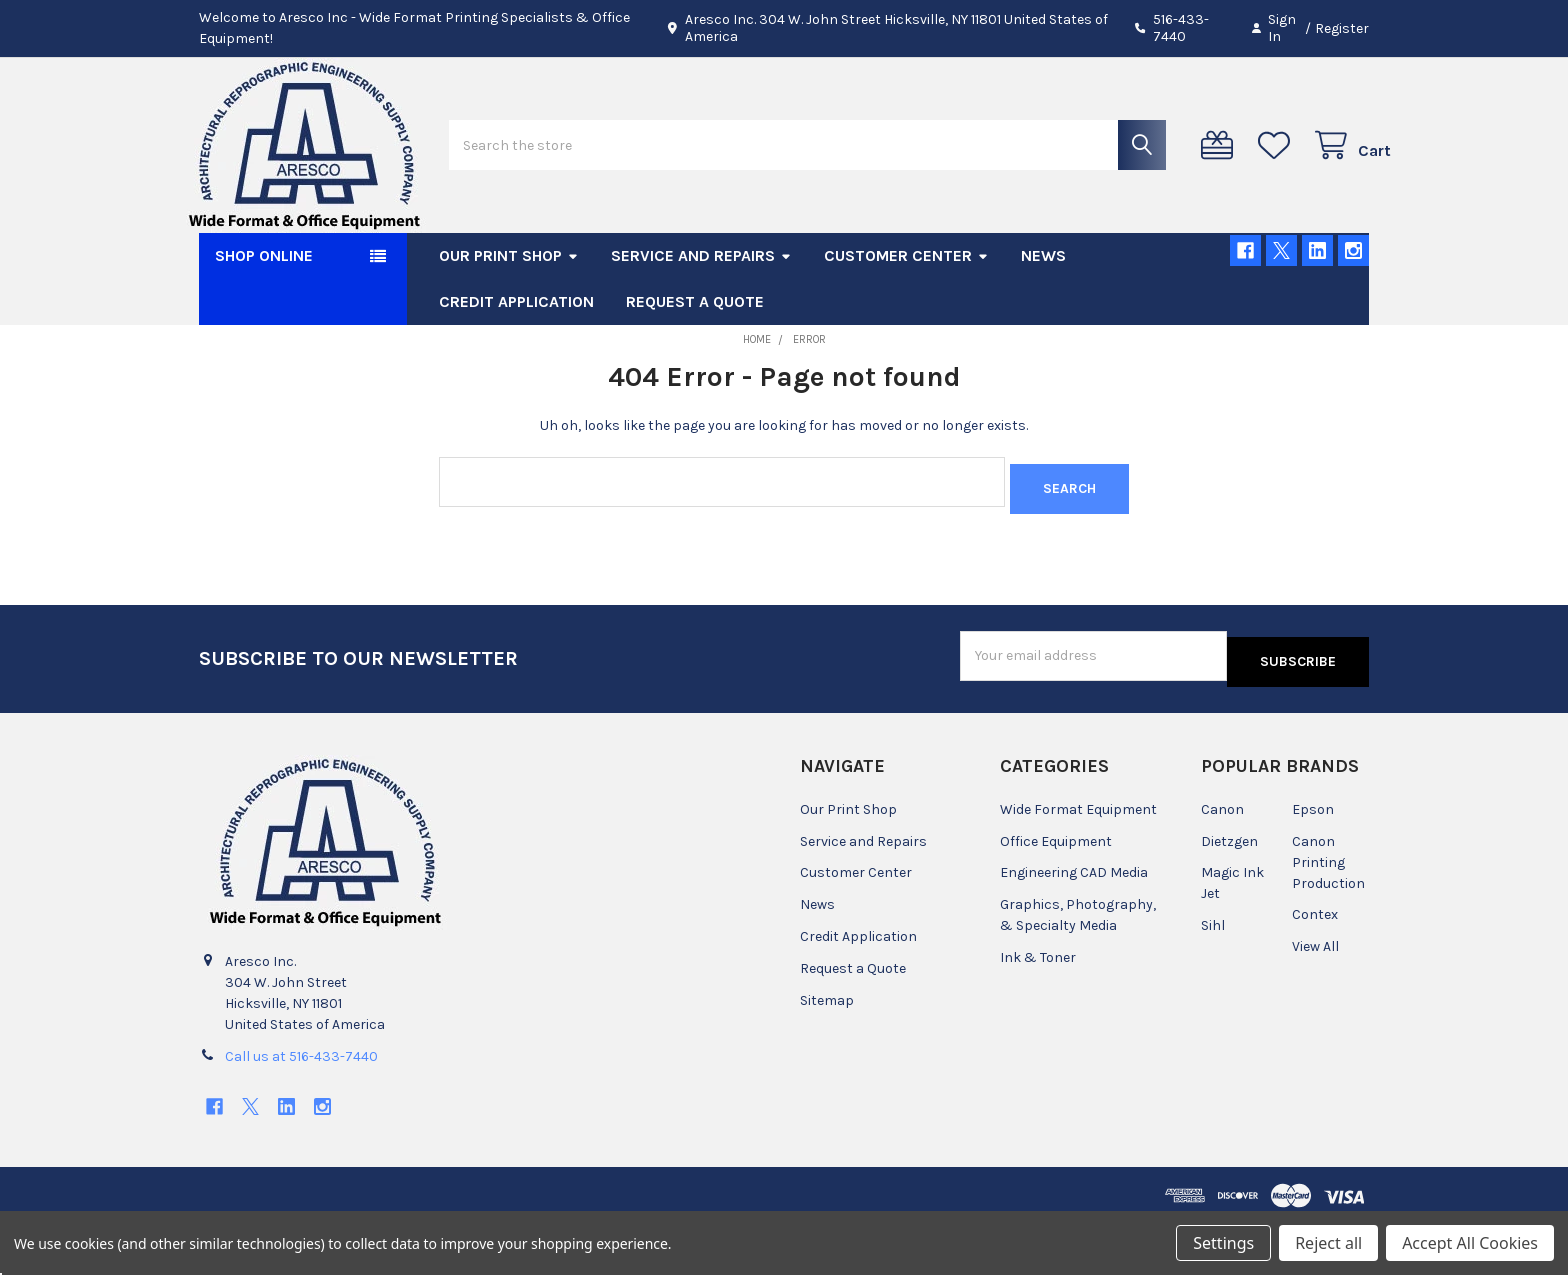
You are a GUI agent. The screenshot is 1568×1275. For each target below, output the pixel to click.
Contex (1315, 966)
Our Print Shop (509, 319)
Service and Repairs (701, 319)
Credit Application (516, 365)
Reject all (1328, 1243)
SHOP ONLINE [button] (264, 319)
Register (1342, 28)
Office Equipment (1056, 892)
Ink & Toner (1038, 1009)
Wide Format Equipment (1078, 860)
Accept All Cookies (1470, 1243)
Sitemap (827, 1052)
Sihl (1213, 977)
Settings (1223, 1243)
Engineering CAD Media (1074, 924)
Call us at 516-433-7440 (301, 1107)
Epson (1313, 860)
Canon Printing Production (1328, 913)
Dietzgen (1229, 892)
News (1043, 319)
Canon (1222, 860)
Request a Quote (695, 365)
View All (1315, 998)
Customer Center (906, 319)
